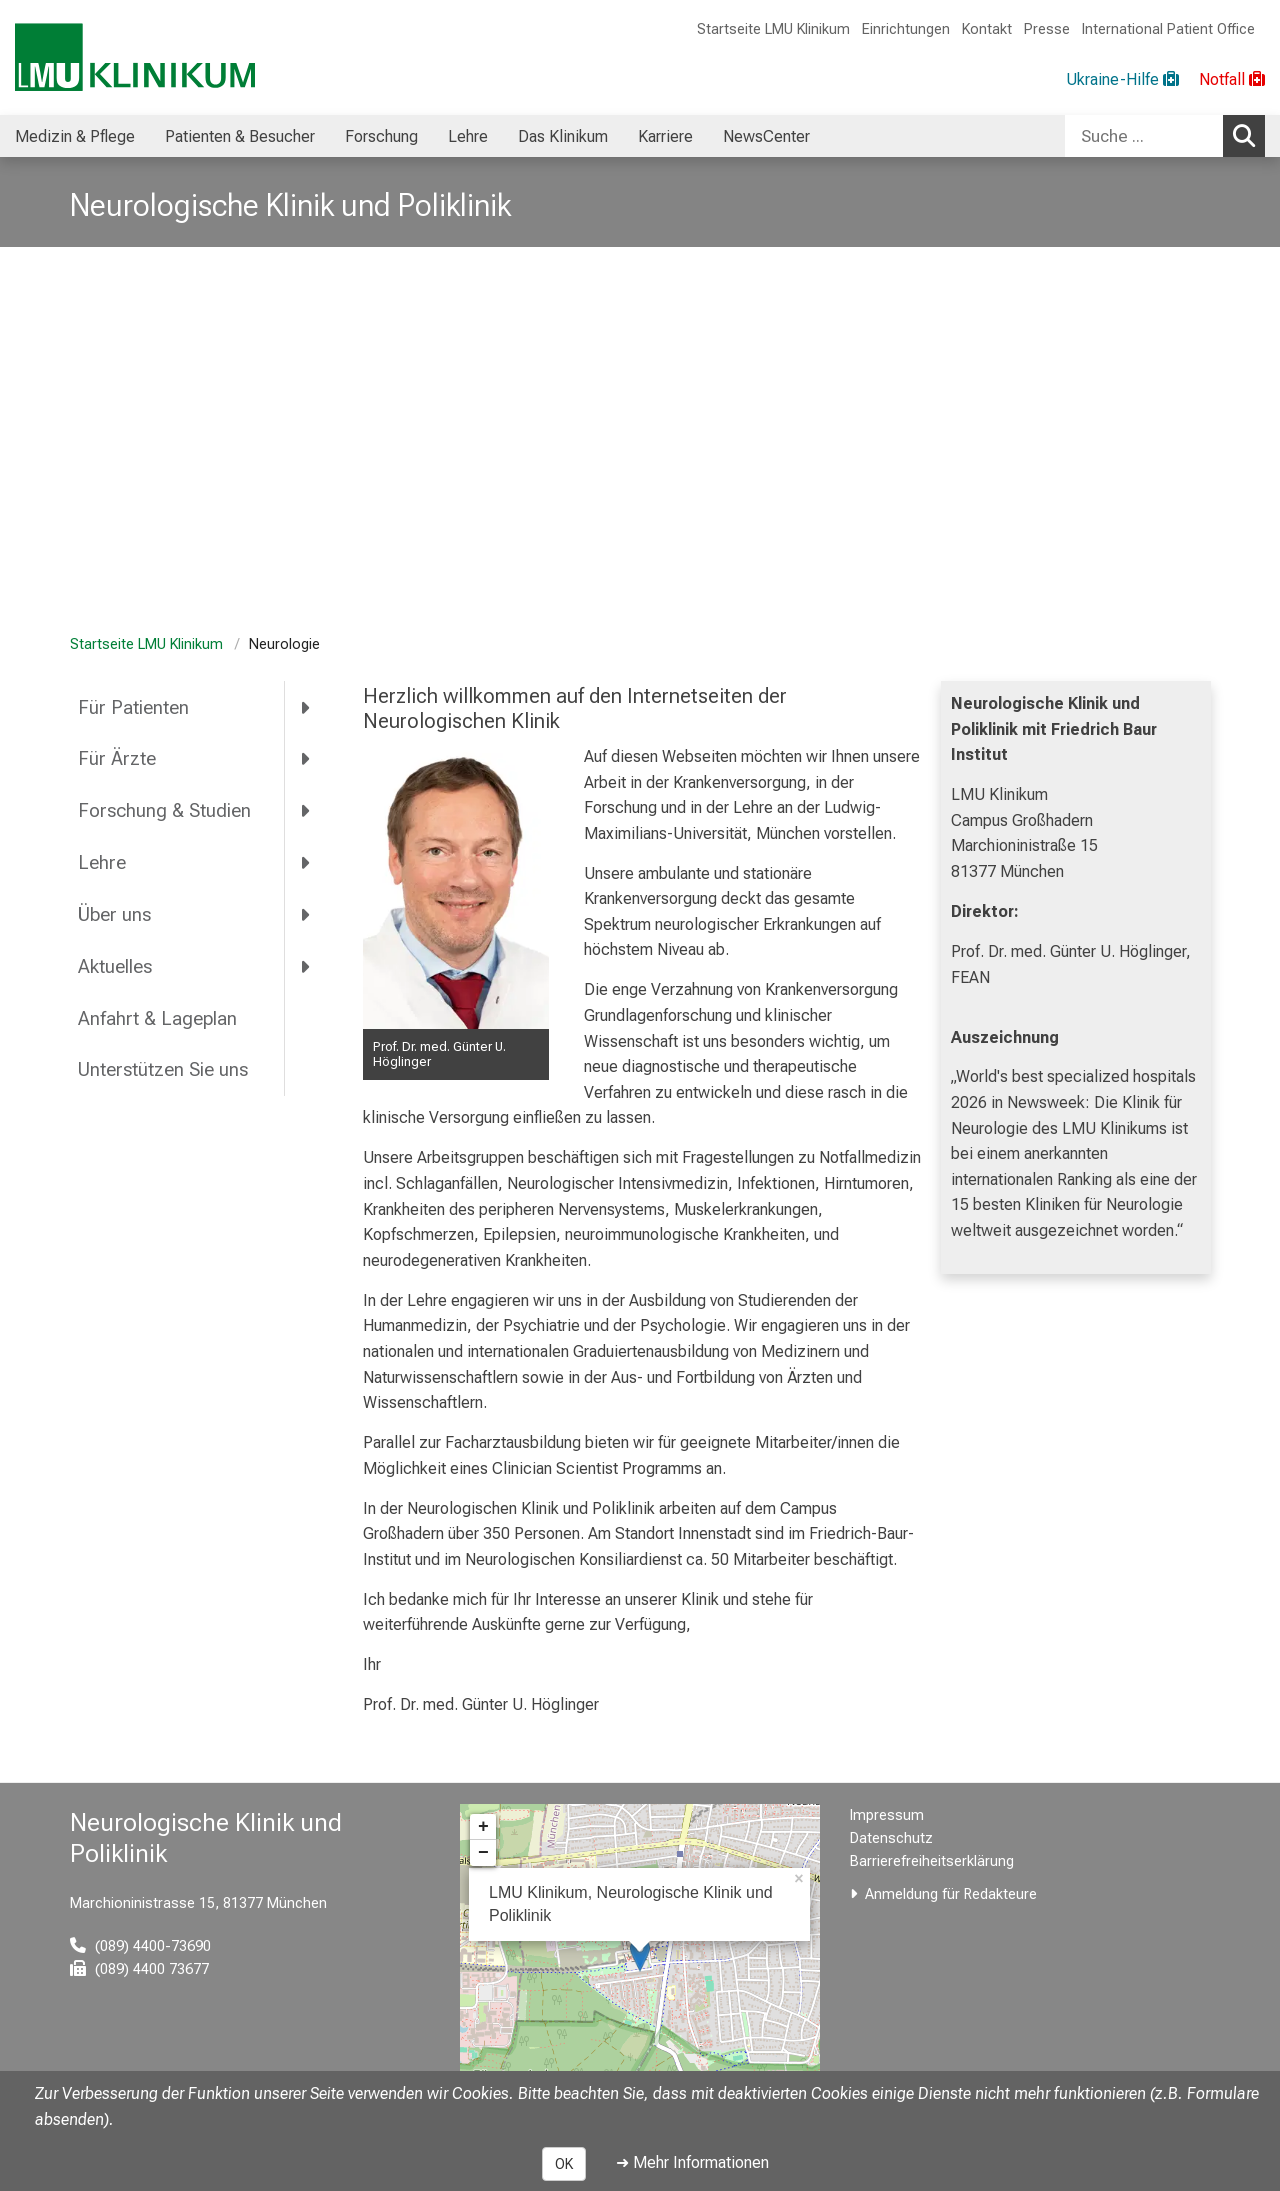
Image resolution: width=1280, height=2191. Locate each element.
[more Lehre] (306, 863)
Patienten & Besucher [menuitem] (240, 136)
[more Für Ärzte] (306, 759)
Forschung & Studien (164, 810)
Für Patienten (133, 707)
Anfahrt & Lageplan (157, 1018)
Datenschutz (891, 1838)
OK (564, 2164)
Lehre (102, 862)
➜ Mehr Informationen (692, 2162)
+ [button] (483, 1827)
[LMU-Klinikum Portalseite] (135, 57)
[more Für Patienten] (306, 707)
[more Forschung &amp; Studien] (306, 811)
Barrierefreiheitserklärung (932, 1861)
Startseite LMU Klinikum (773, 29)
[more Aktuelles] (306, 966)
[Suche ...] (1144, 136)
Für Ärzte (117, 758)
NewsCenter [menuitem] (766, 136)
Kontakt (987, 29)
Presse (1047, 29)
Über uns (114, 914)
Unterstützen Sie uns (165, 1069)
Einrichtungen (906, 29)
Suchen (1249, 135)
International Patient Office (1168, 29)
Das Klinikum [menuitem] (563, 136)
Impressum (887, 1815)
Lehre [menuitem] (468, 136)
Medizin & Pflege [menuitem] (75, 136)
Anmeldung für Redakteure (951, 1894)
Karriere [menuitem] (665, 136)
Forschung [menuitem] (381, 136)
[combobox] (1165, 136)
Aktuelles (115, 966)
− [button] (483, 1853)
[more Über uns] (306, 914)
